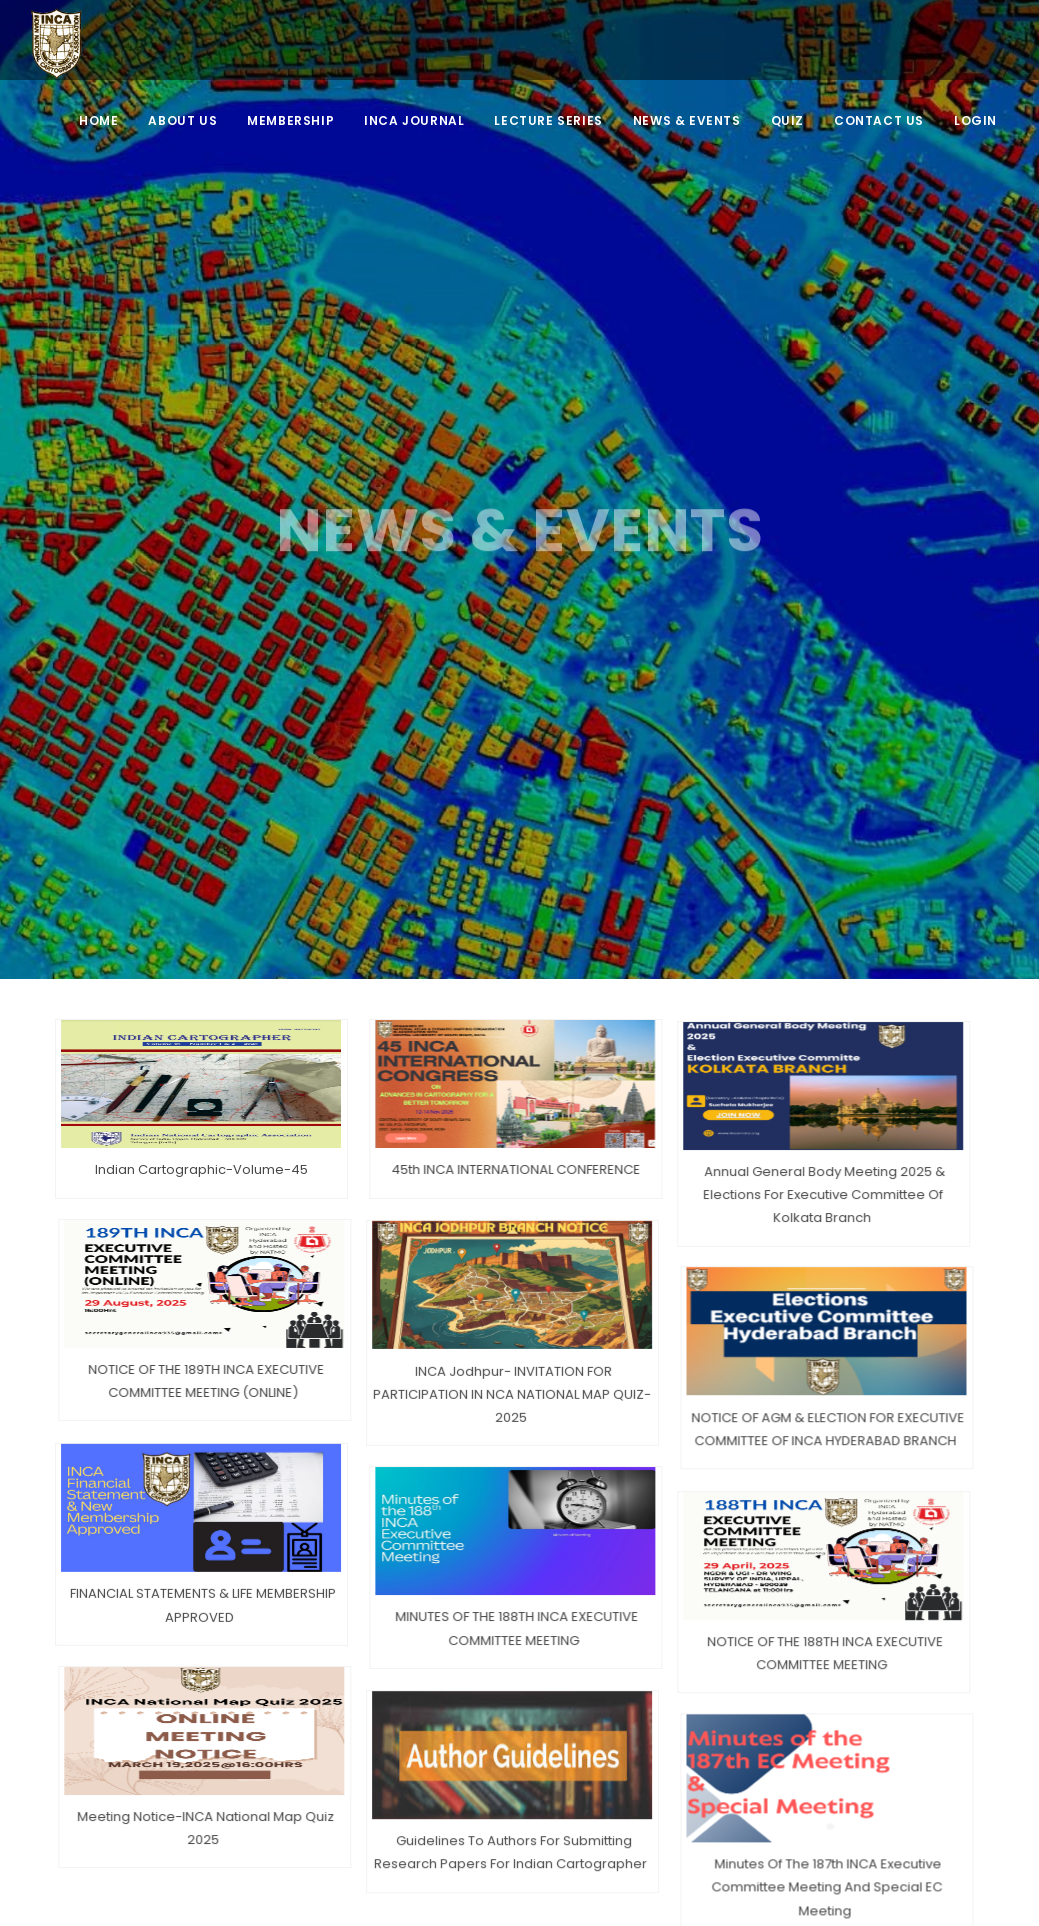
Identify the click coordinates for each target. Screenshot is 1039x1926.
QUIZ (787, 120)
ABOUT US (182, 120)
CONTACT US (879, 120)
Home (98, 120)
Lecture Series (548, 120)
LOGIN (975, 120)
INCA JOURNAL (414, 120)
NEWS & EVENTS (687, 120)
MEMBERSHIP (290, 120)
